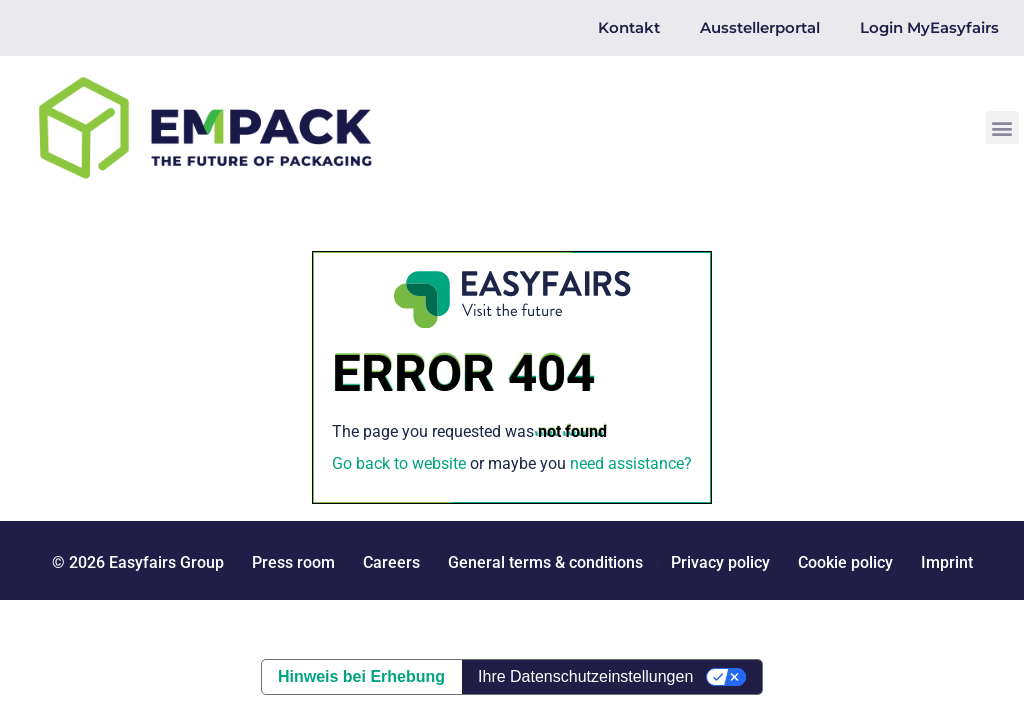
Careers (391, 562)
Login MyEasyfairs (929, 27)
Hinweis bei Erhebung (361, 676)
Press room (291, 562)
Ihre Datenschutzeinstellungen (585, 676)
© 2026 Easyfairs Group (138, 562)
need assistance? (631, 463)
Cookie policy (845, 562)
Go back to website (399, 463)
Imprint (947, 562)
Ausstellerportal (760, 27)
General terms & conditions (545, 562)
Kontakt (629, 27)
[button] (1002, 127)
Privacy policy (720, 562)
